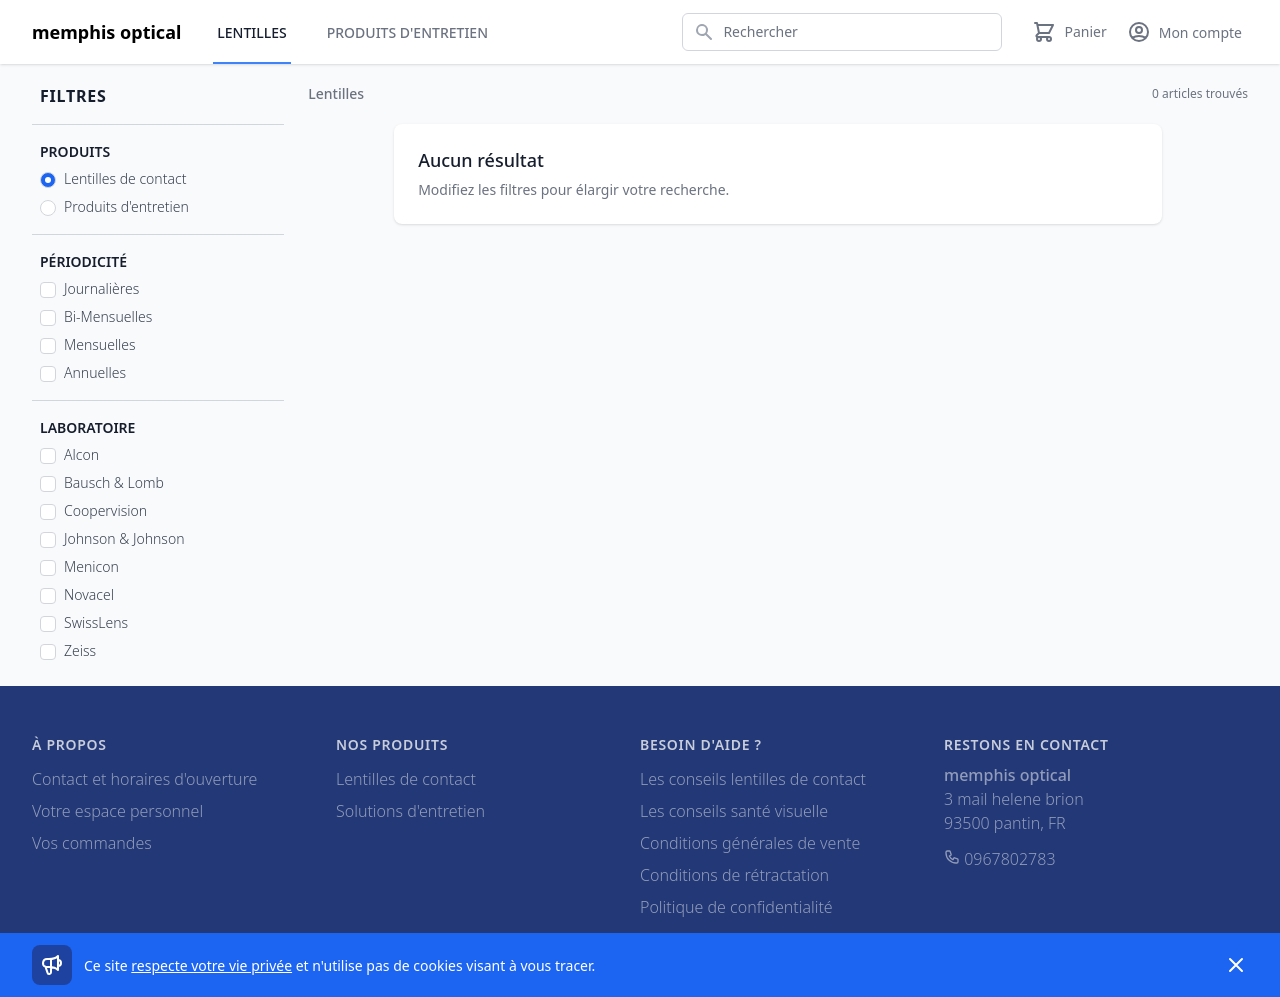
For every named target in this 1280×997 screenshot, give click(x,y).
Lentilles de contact (125, 178)
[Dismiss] (1236, 965)
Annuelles (95, 372)
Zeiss (80, 650)
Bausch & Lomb (114, 482)
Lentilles (251, 32)
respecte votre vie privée (211, 965)
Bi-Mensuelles (108, 316)
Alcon (81, 454)
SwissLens (96, 622)
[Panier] (1069, 32)
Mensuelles (100, 344)
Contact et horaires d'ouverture (144, 779)
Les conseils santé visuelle (734, 811)
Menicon (91, 566)
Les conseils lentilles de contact (753, 779)
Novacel (89, 594)
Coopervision (105, 510)
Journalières (101, 288)
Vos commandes (92, 843)
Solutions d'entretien (410, 811)
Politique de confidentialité (736, 907)
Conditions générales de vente (750, 843)
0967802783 (1000, 859)
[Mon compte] (1184, 32)
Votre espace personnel (117, 811)
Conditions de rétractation (734, 875)
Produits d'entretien (407, 32)
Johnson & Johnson (124, 538)
